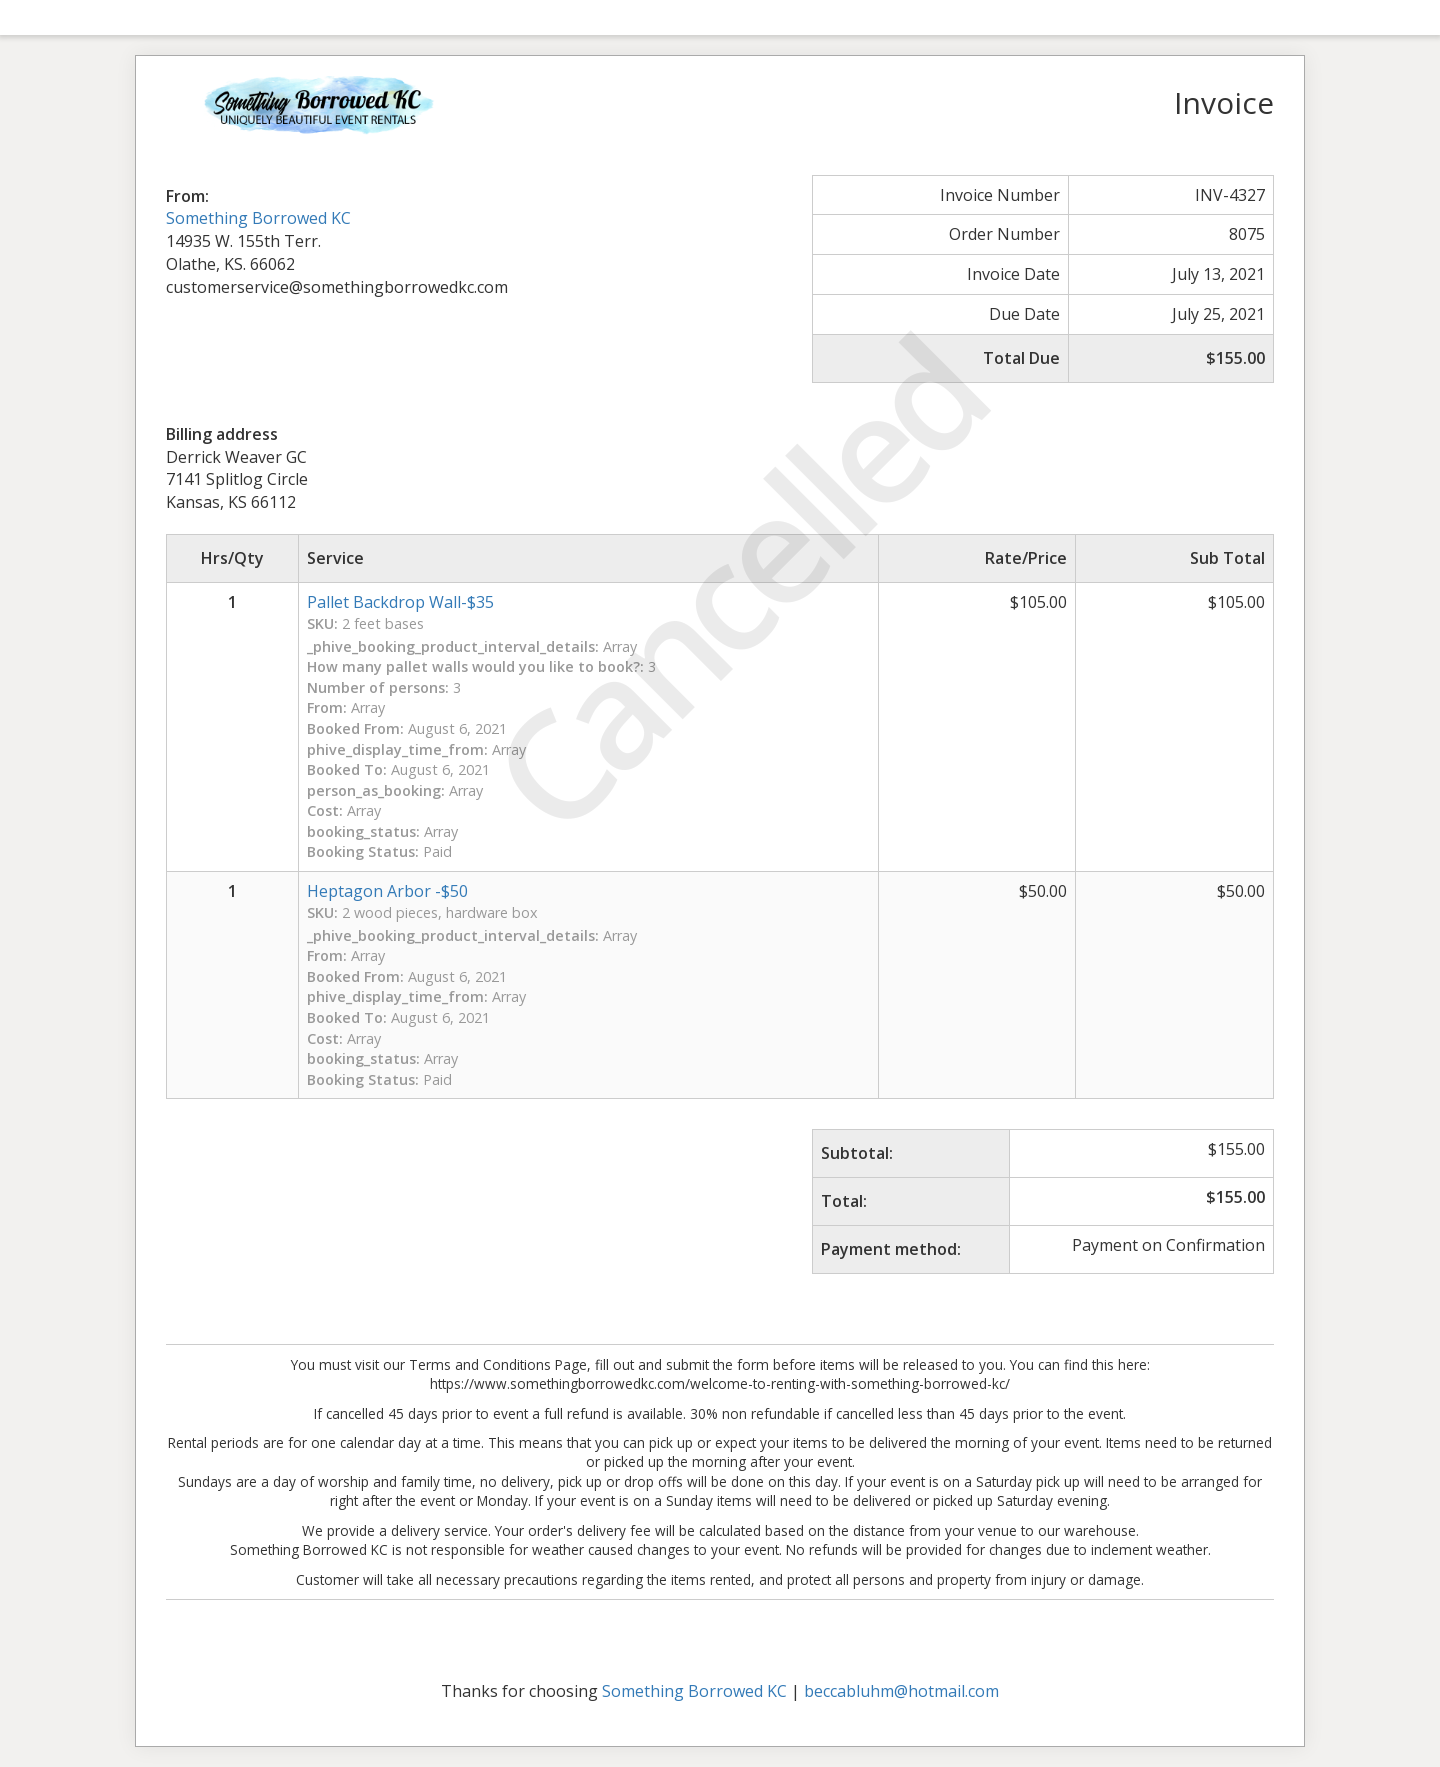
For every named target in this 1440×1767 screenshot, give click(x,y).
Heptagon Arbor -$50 (387, 891)
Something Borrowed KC (258, 218)
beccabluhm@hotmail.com (901, 1691)
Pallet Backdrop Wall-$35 (400, 602)
